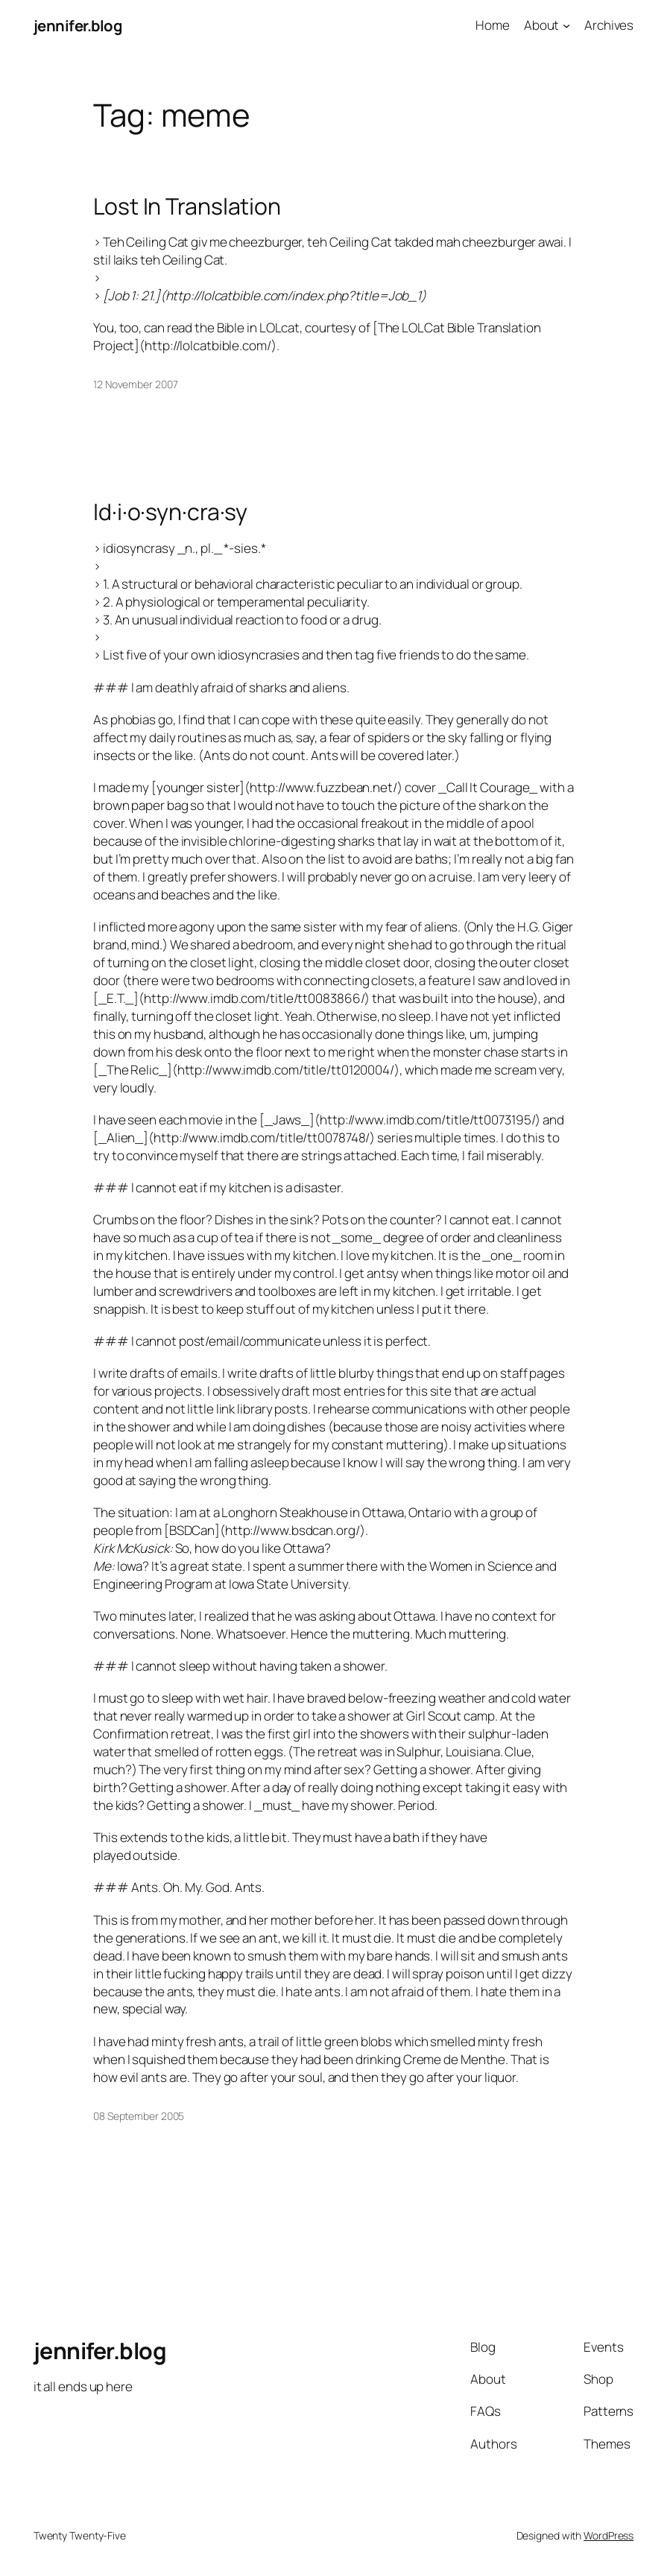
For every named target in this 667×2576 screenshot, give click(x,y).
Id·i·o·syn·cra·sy (170, 512)
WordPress (608, 2535)
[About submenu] (566, 25)
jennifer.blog (78, 25)
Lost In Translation (187, 206)
